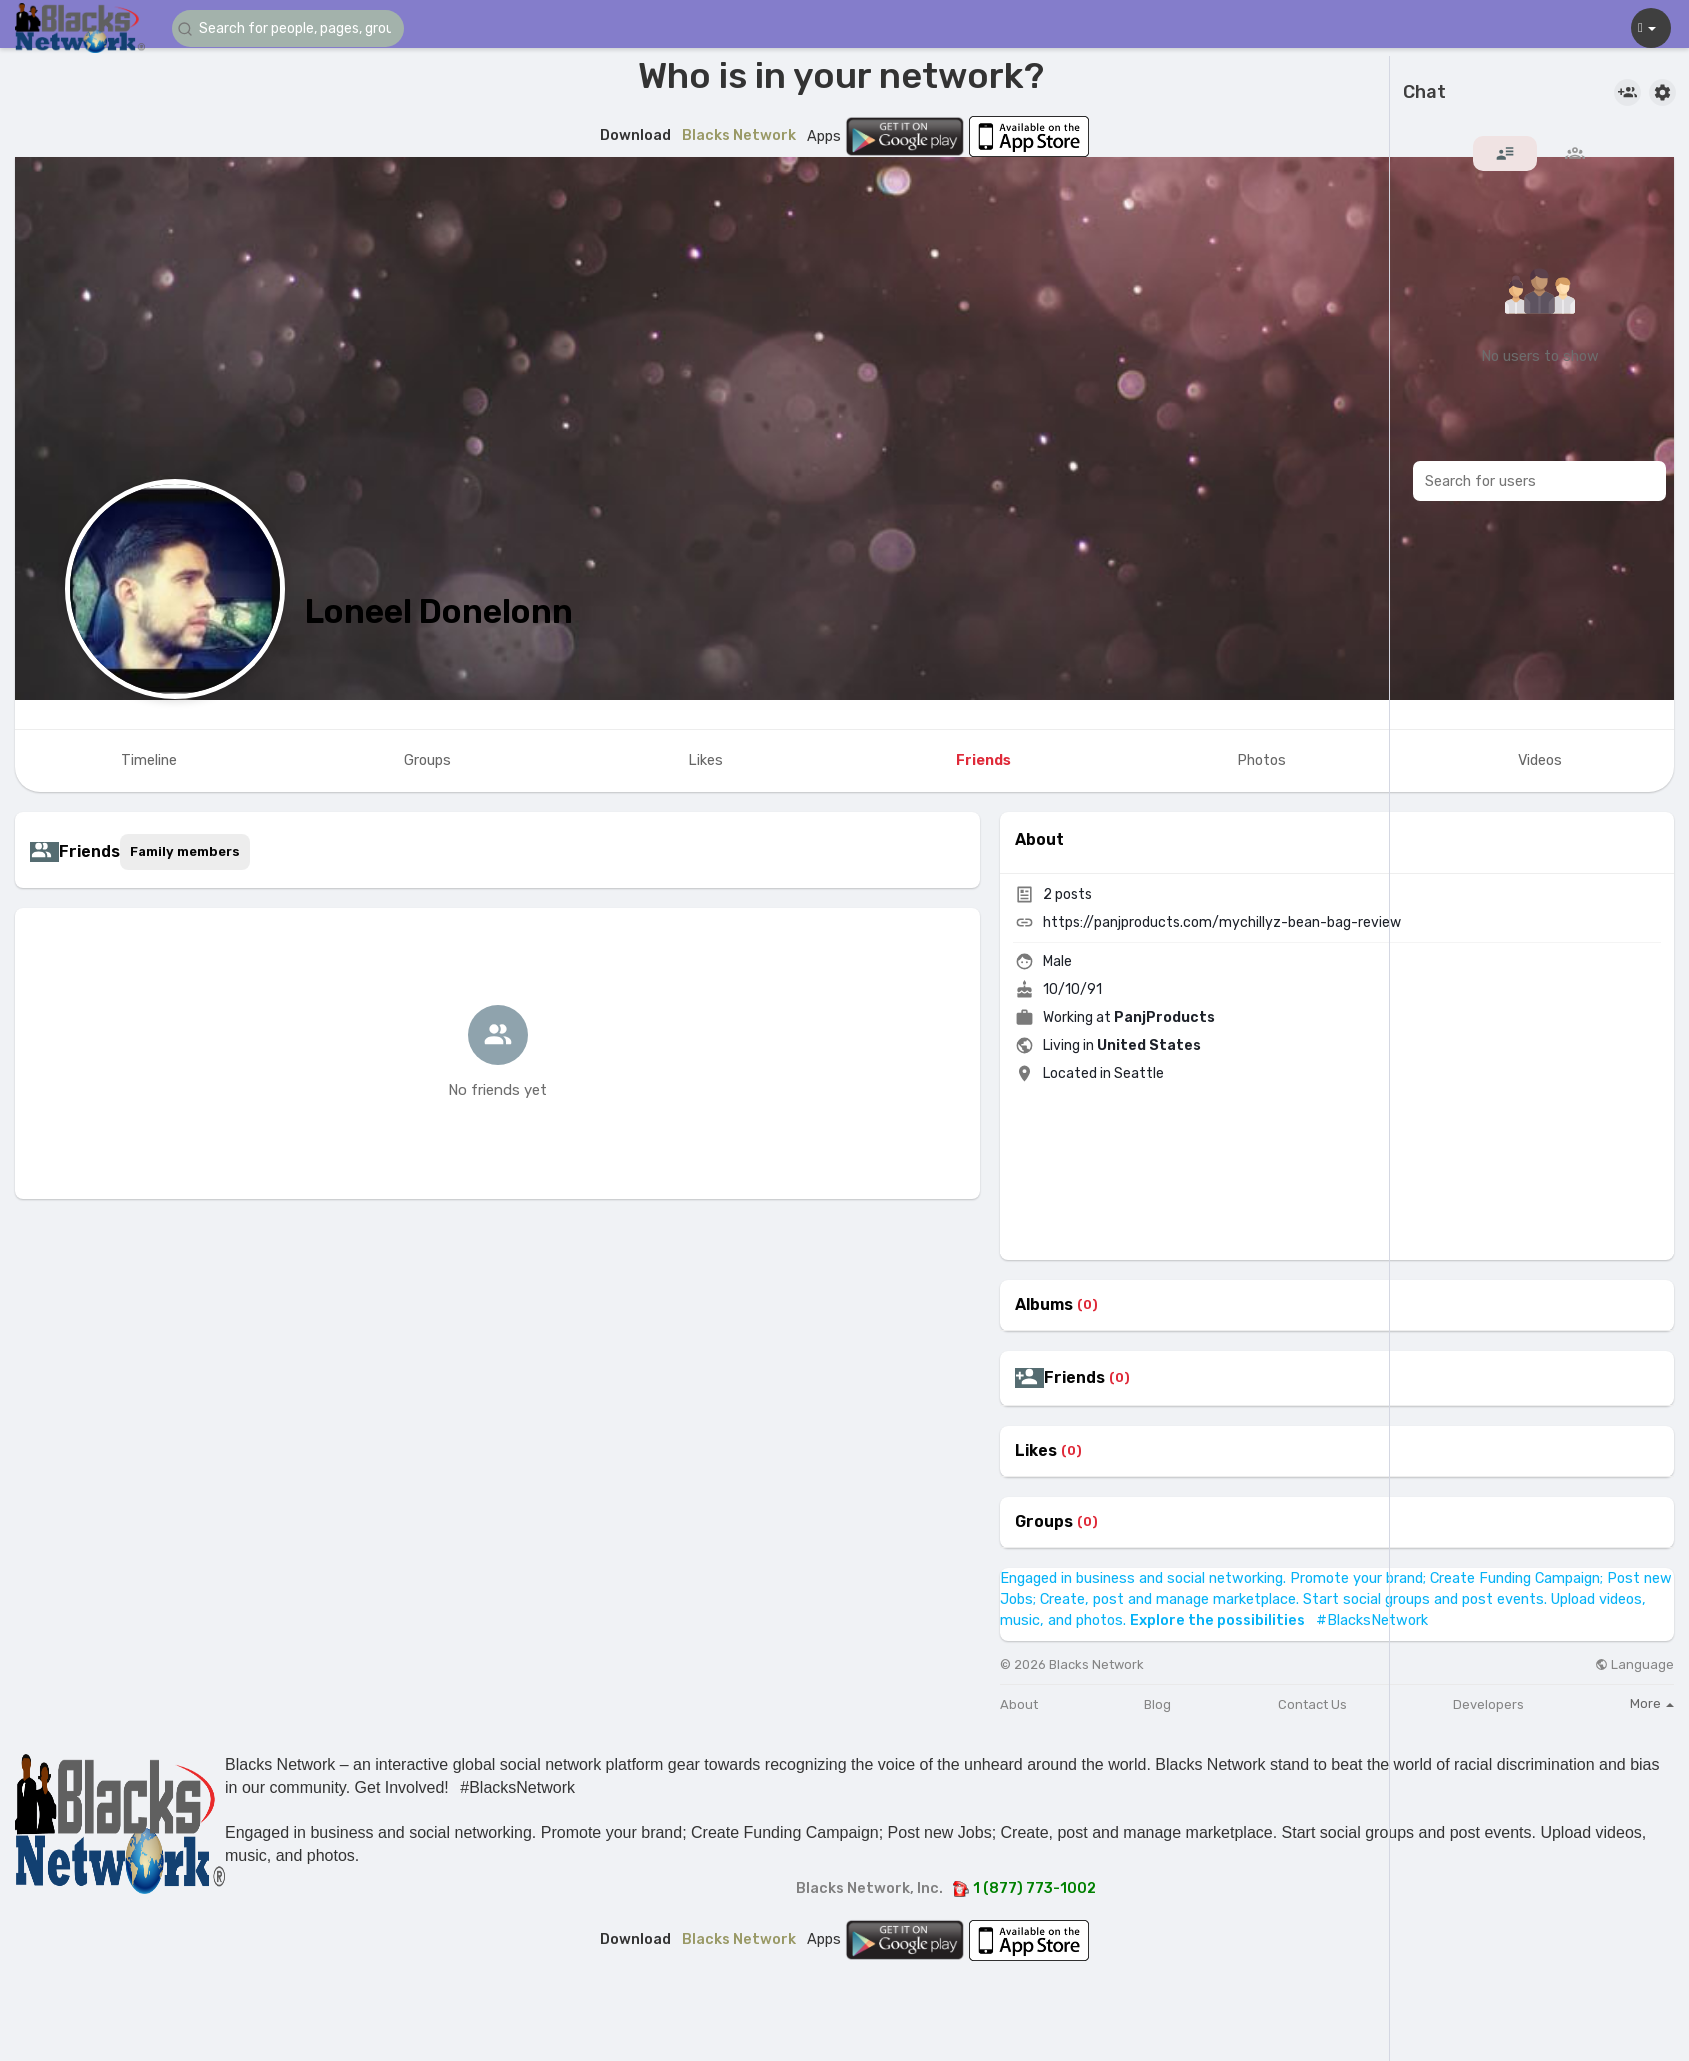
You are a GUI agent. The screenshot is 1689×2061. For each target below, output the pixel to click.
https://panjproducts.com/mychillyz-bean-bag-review (1222, 922)
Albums (1044, 1305)
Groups (1044, 1522)
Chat (1424, 93)
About (1019, 1704)
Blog (1157, 1704)
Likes (1036, 1451)
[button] (292, 28)
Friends (1074, 1378)
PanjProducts (1164, 1017)
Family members (185, 851)
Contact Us (1312, 1704)
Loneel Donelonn (439, 611)
